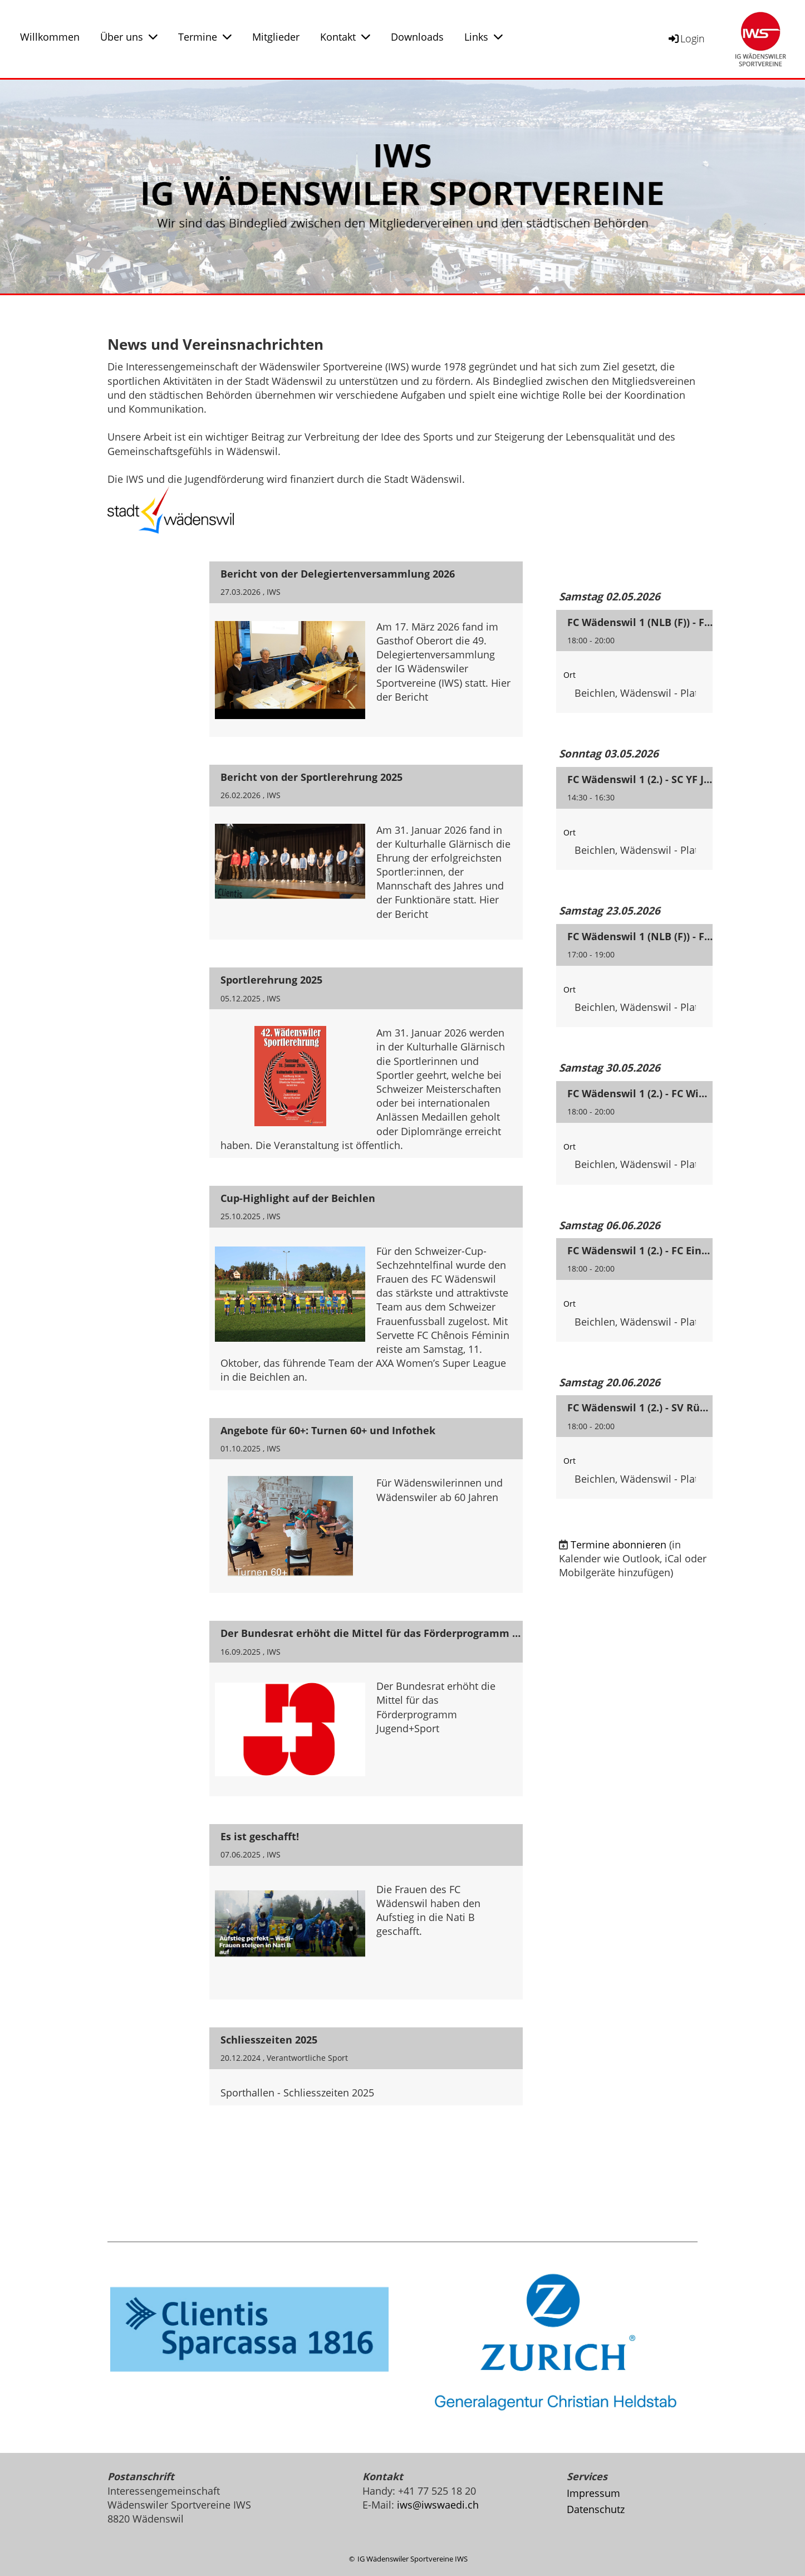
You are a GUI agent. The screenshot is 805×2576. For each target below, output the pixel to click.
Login (686, 38)
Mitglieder (276, 36)
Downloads (417, 36)
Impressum (593, 2493)
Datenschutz (596, 2509)
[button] (634, 661)
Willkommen (50, 36)
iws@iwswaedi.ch (438, 2504)
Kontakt (345, 36)
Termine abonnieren (618, 1544)
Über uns (129, 36)
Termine (205, 36)
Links (483, 36)
